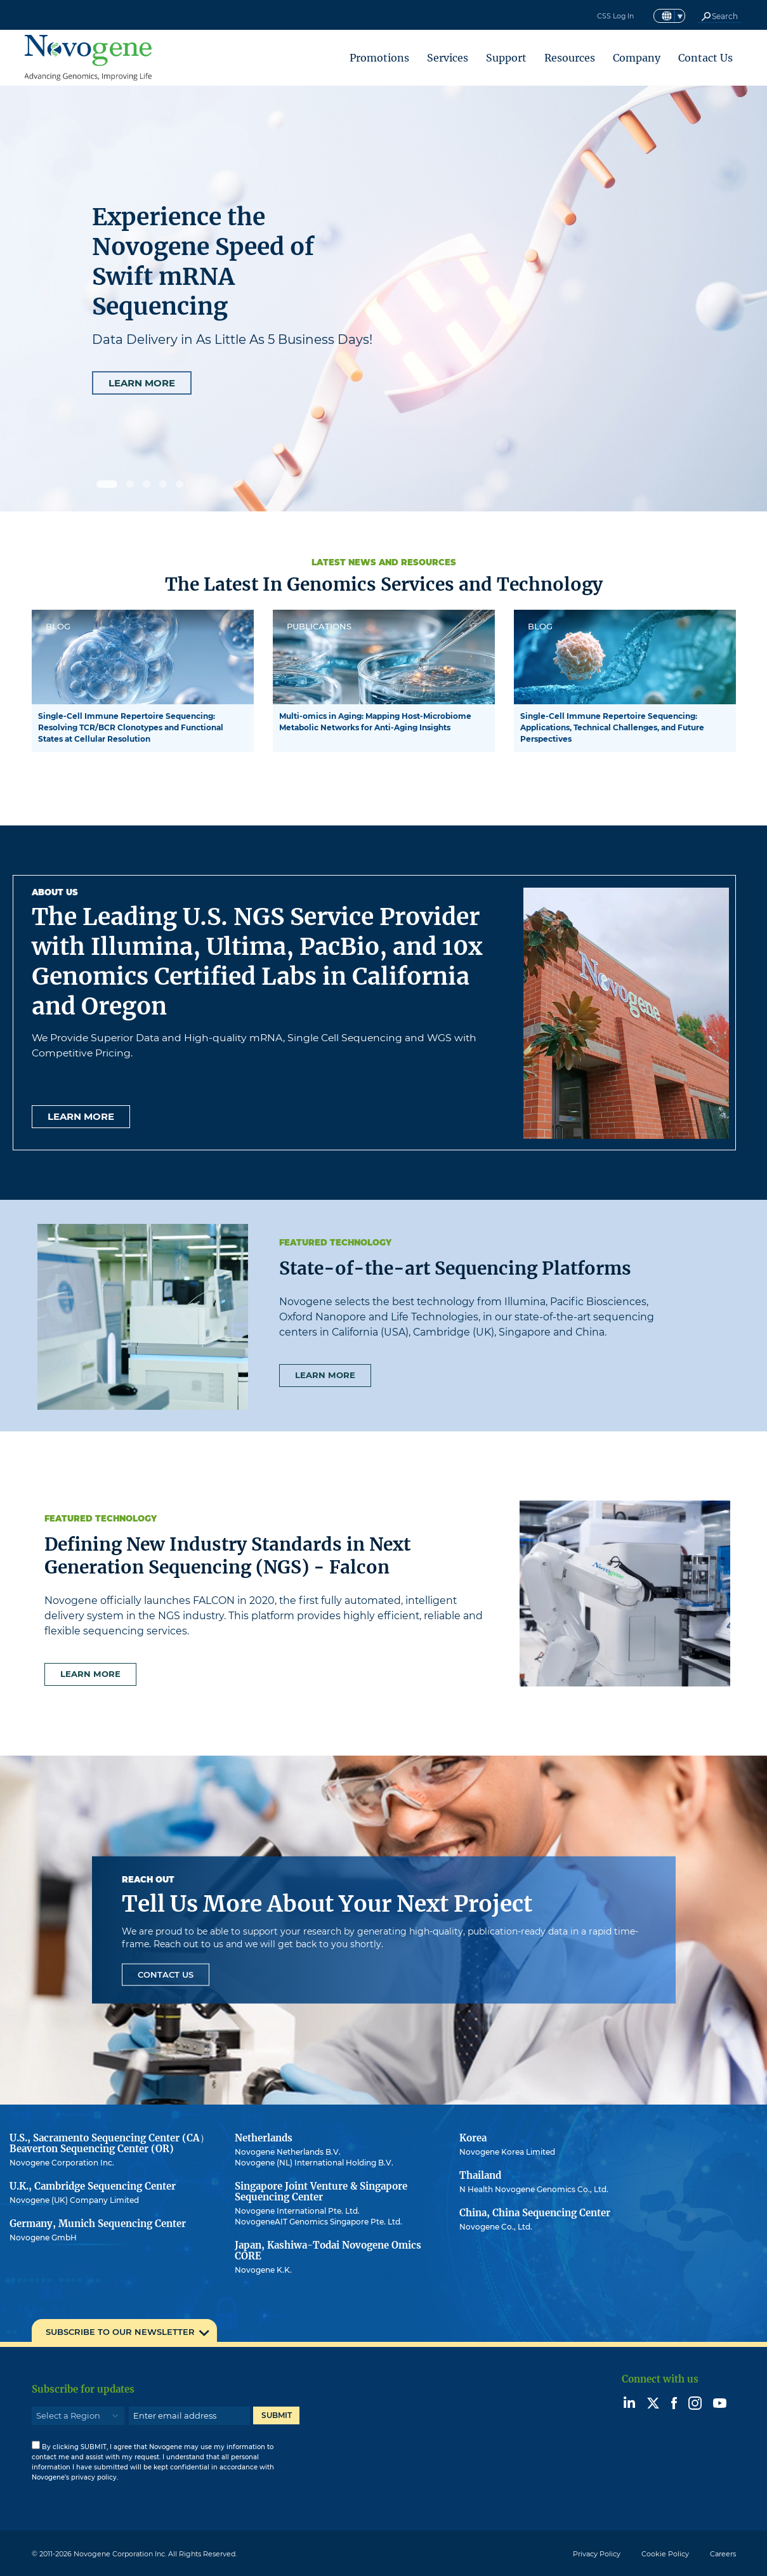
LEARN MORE (141, 383)
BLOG (58, 626)
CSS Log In (613, 15)
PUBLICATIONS (319, 626)
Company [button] (636, 57)
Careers (723, 2553)
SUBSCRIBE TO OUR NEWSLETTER (120, 2332)
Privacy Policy (596, 2553)
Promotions (379, 57)
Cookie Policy (665, 2553)
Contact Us (705, 57)
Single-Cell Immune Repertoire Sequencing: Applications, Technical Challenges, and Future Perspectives (612, 727)
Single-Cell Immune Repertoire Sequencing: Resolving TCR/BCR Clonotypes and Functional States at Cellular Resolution (130, 727)
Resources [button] (569, 57)
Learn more (81, 1116)
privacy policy (94, 2477)
